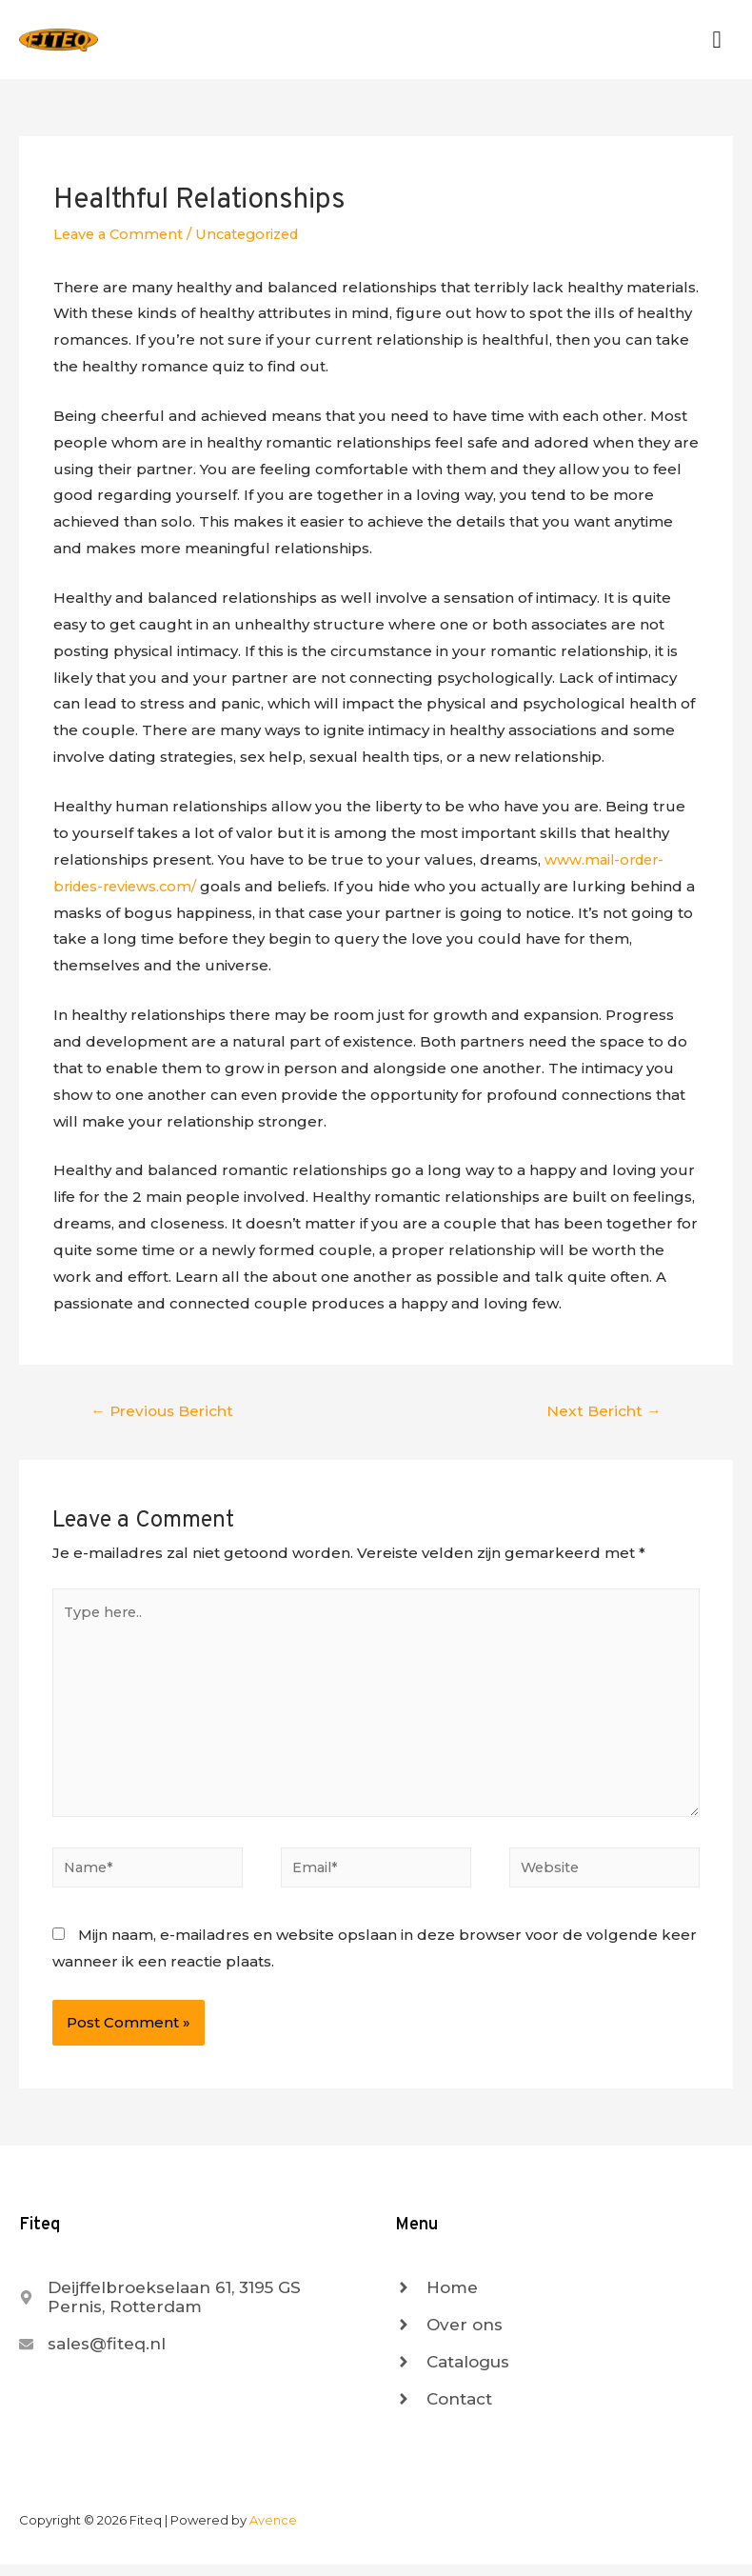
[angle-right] (436, 2299)
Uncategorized (256, 238)
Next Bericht (603, 1413)
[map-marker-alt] (188, 2309)
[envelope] (92, 2356)
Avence (273, 2532)
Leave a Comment (120, 238)
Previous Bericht (164, 1413)
